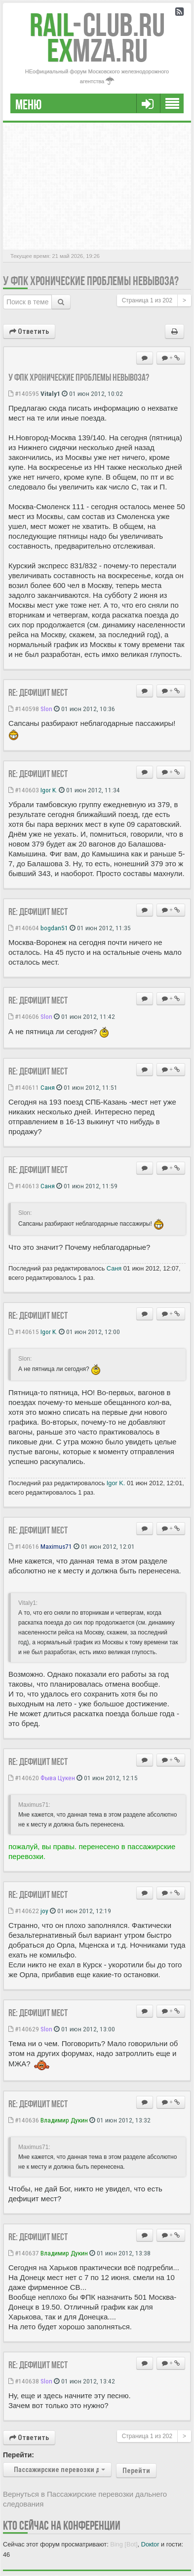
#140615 (23, 1332)
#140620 (23, 1778)
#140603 (23, 790)
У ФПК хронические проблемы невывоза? (91, 281)
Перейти (136, 2471)
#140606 (23, 1016)
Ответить (29, 331)
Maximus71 (56, 1546)
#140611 (23, 1087)
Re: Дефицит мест (38, 692)
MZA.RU (97, 50)
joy (44, 1911)
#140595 (23, 393)
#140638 (23, 2381)
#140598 (23, 709)
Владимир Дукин (64, 2120)
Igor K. (48, 790)
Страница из (147, 300)
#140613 (23, 1186)
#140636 (23, 2120)
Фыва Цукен (57, 1778)
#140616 (23, 1546)
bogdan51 (54, 928)
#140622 (23, 1911)
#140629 (23, 2029)
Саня (47, 1087)
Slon (46, 709)
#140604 (23, 928)
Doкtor (150, 2544)
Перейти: (18, 2455)
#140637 (23, 2253)
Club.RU (97, 25)
